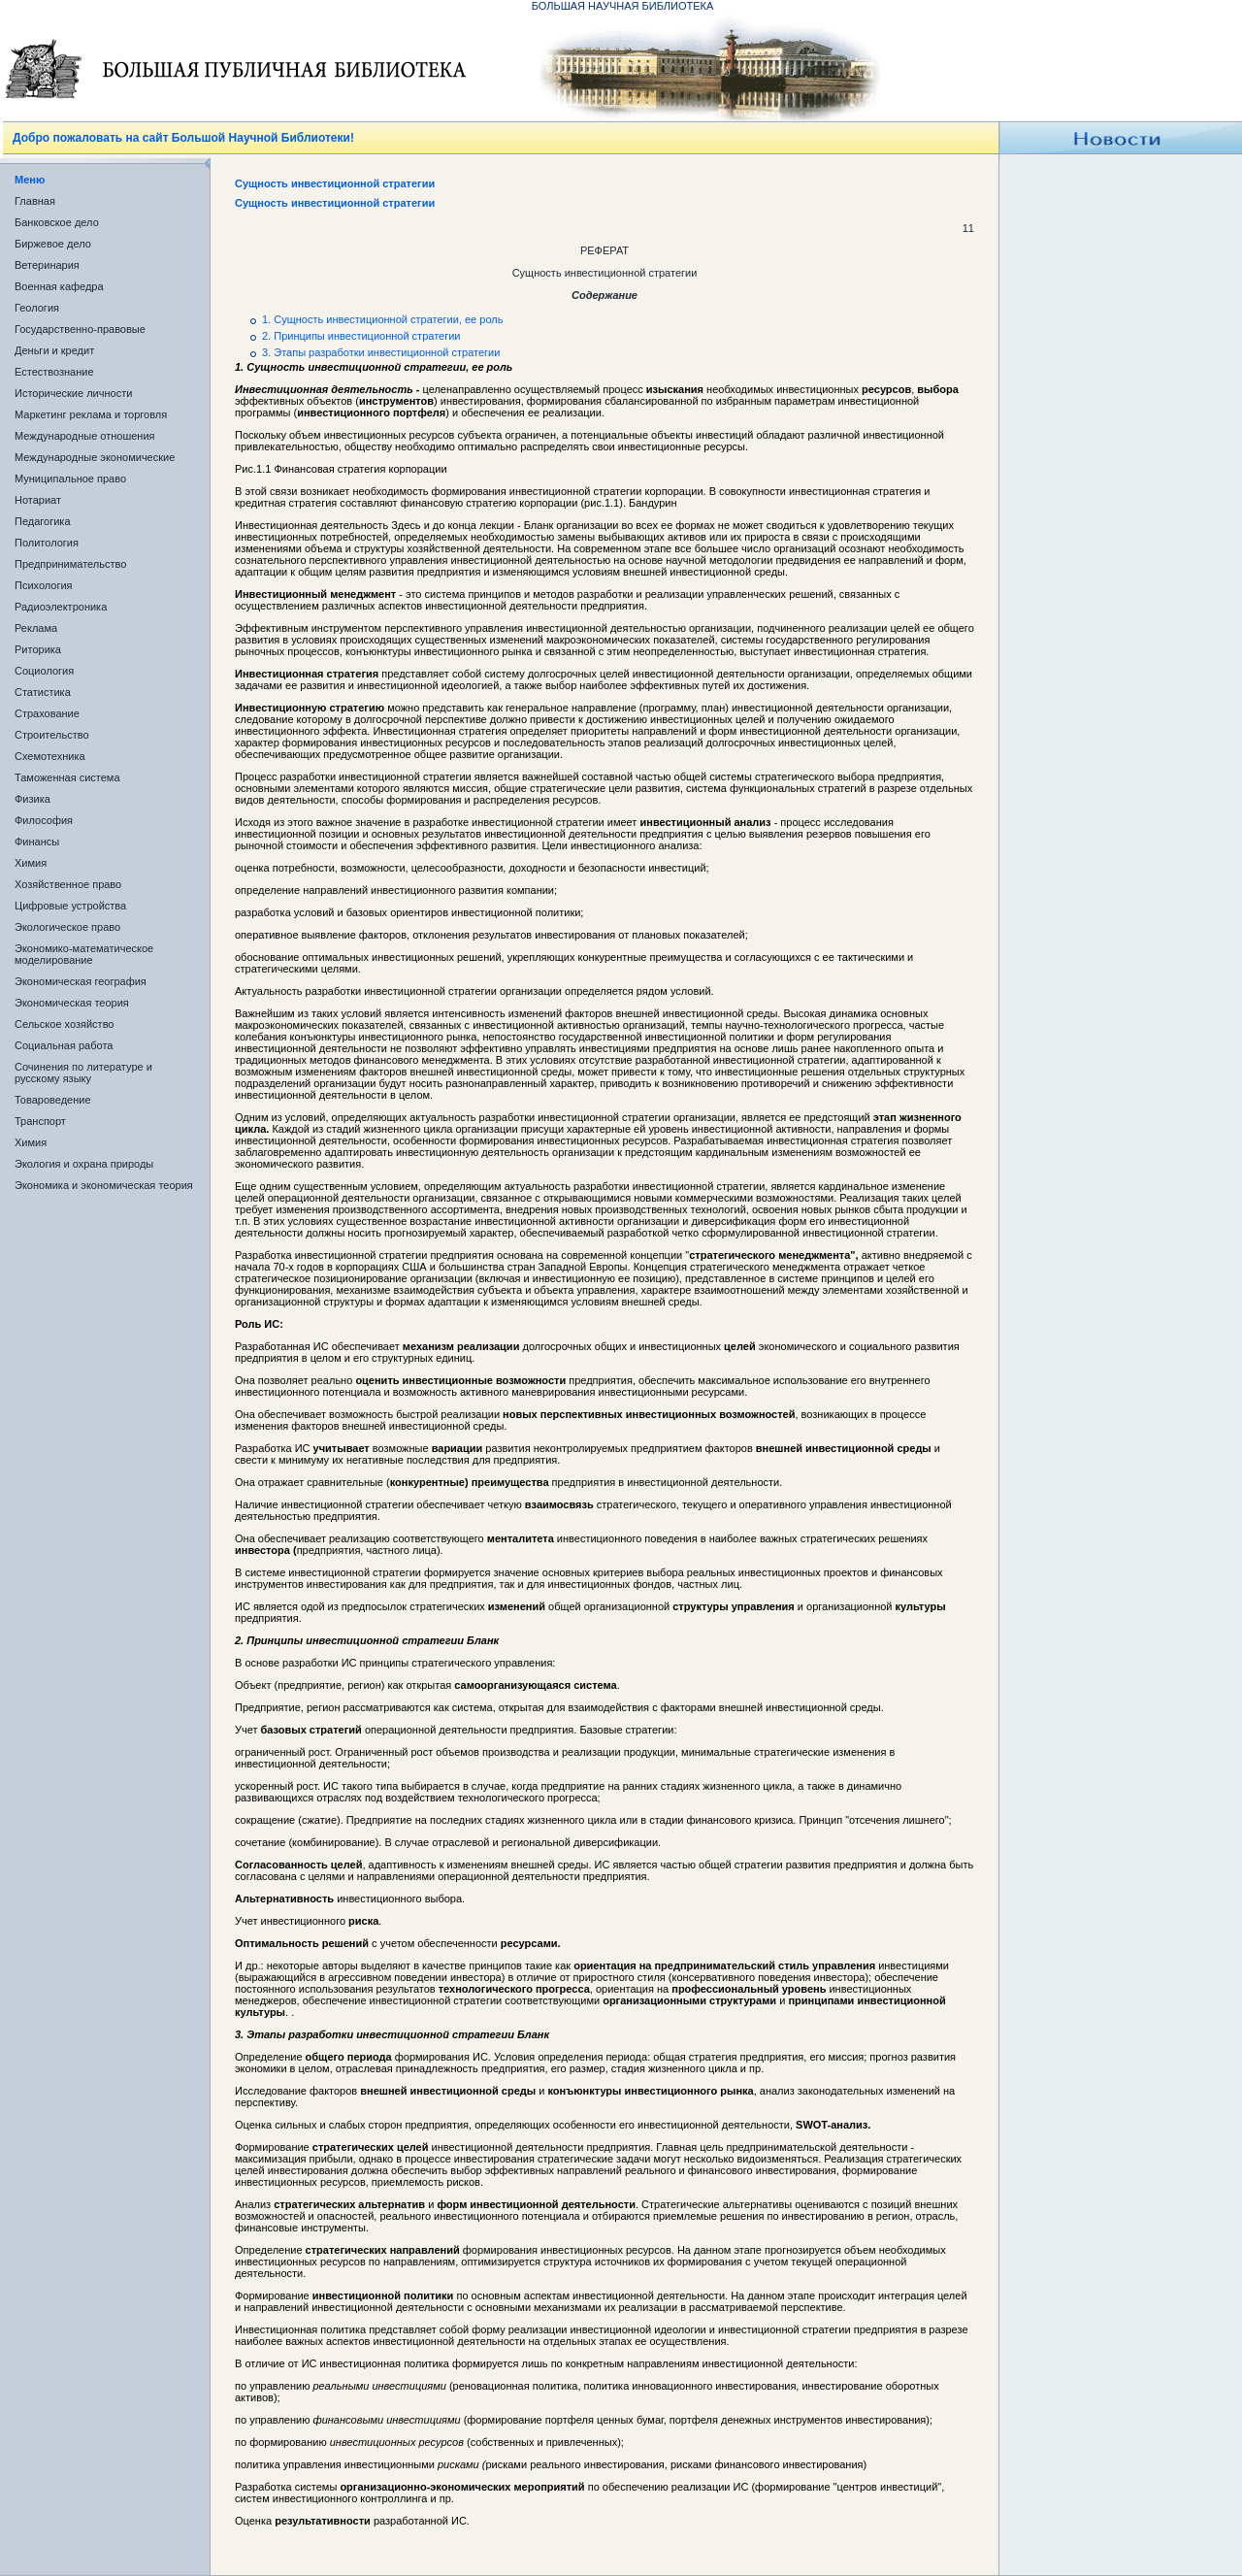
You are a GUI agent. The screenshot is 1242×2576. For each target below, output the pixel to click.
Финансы (37, 841)
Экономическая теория (72, 1002)
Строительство (52, 735)
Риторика (38, 649)
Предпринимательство (70, 564)
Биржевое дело (53, 243)
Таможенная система (67, 777)
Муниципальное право (70, 478)
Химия (31, 863)
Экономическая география (81, 981)
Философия (44, 820)
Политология (47, 542)
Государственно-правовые (80, 329)
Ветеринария (47, 265)
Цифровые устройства (70, 905)
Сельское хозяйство (64, 1024)
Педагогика (43, 521)
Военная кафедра (59, 286)
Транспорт (40, 1121)
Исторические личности (73, 393)
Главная (35, 201)
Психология (44, 585)
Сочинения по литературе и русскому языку (83, 1072)
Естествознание (54, 372)
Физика (32, 799)
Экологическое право (67, 927)
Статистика (43, 692)
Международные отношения (85, 436)
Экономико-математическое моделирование (84, 954)
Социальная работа (64, 1045)
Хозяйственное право (68, 884)
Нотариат (38, 500)
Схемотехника (50, 756)
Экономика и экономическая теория (104, 1185)
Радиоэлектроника (61, 606)
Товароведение (53, 1100)
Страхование (47, 713)
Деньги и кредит (54, 350)
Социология (44, 671)
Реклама (36, 628)
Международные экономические (95, 457)
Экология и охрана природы (84, 1164)
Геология (37, 308)
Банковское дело (57, 222)
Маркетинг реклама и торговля (91, 414)
